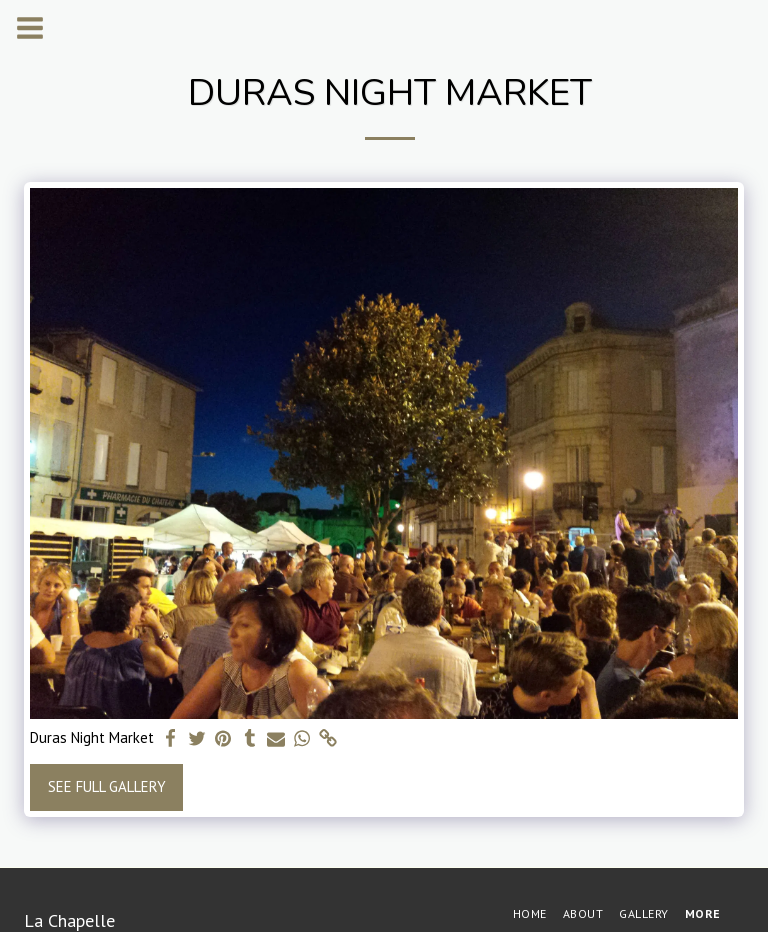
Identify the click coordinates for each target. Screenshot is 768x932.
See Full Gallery (107, 786)
